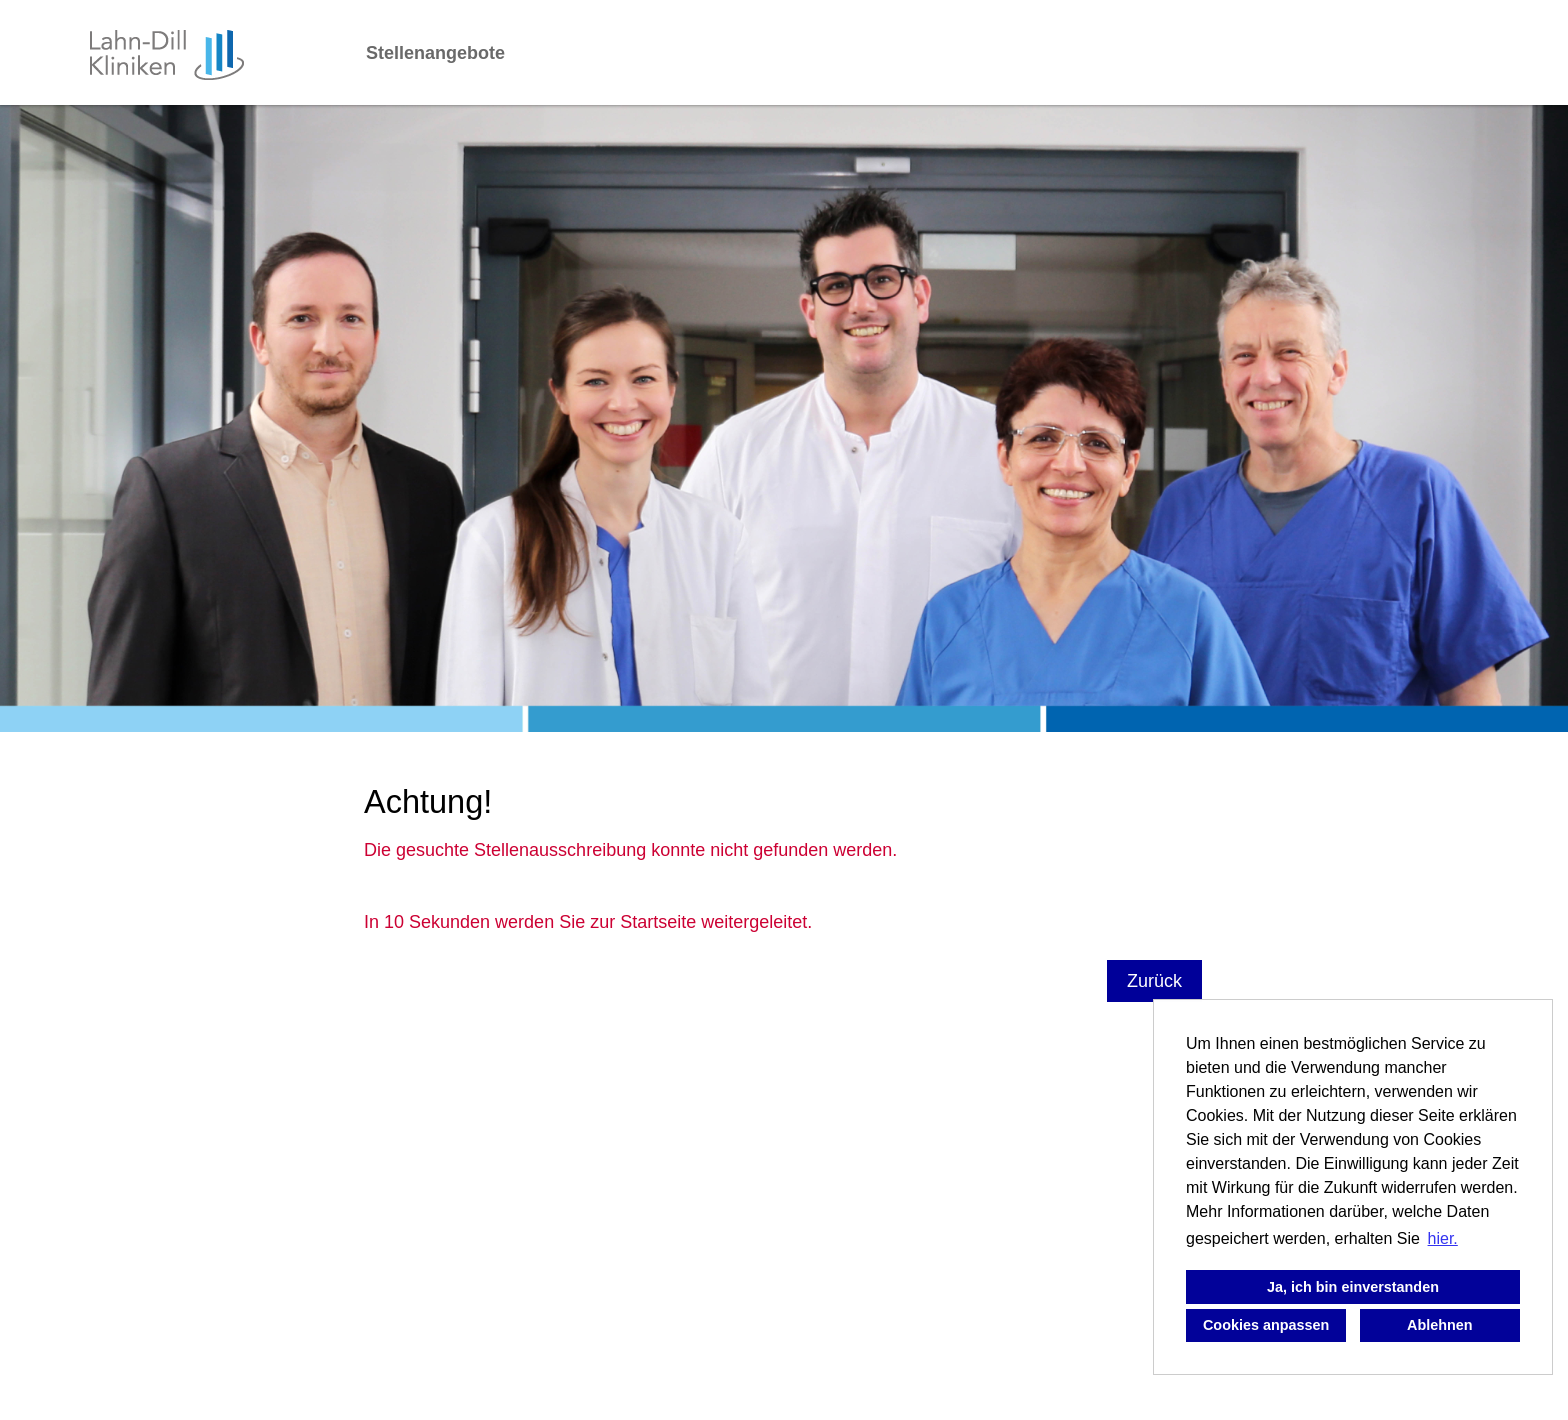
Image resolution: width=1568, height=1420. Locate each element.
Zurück (1154, 981)
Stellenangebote (435, 53)
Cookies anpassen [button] (1266, 1325)
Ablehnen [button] (1440, 1325)
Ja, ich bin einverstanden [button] (1353, 1287)
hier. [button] (1443, 1238)
